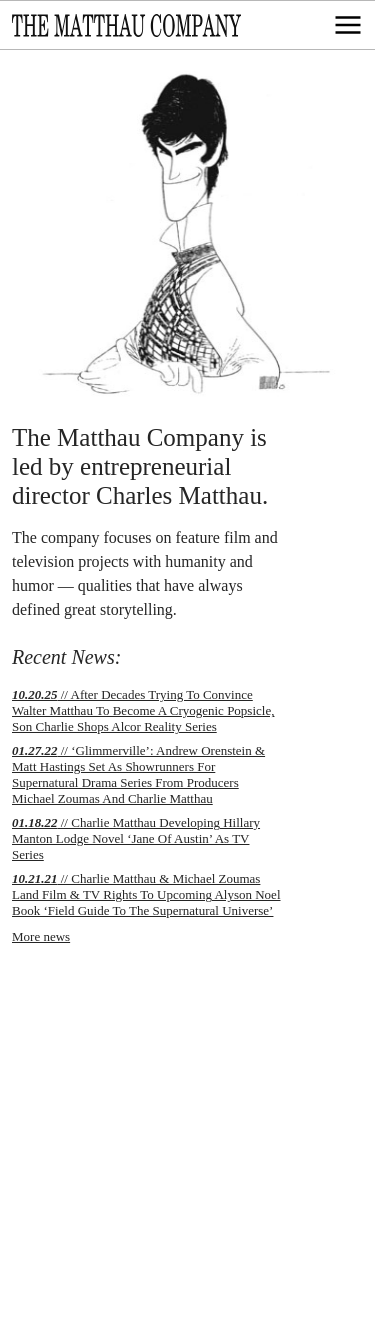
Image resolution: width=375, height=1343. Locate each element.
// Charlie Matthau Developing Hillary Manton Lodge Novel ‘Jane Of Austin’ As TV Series (136, 838)
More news (41, 936)
